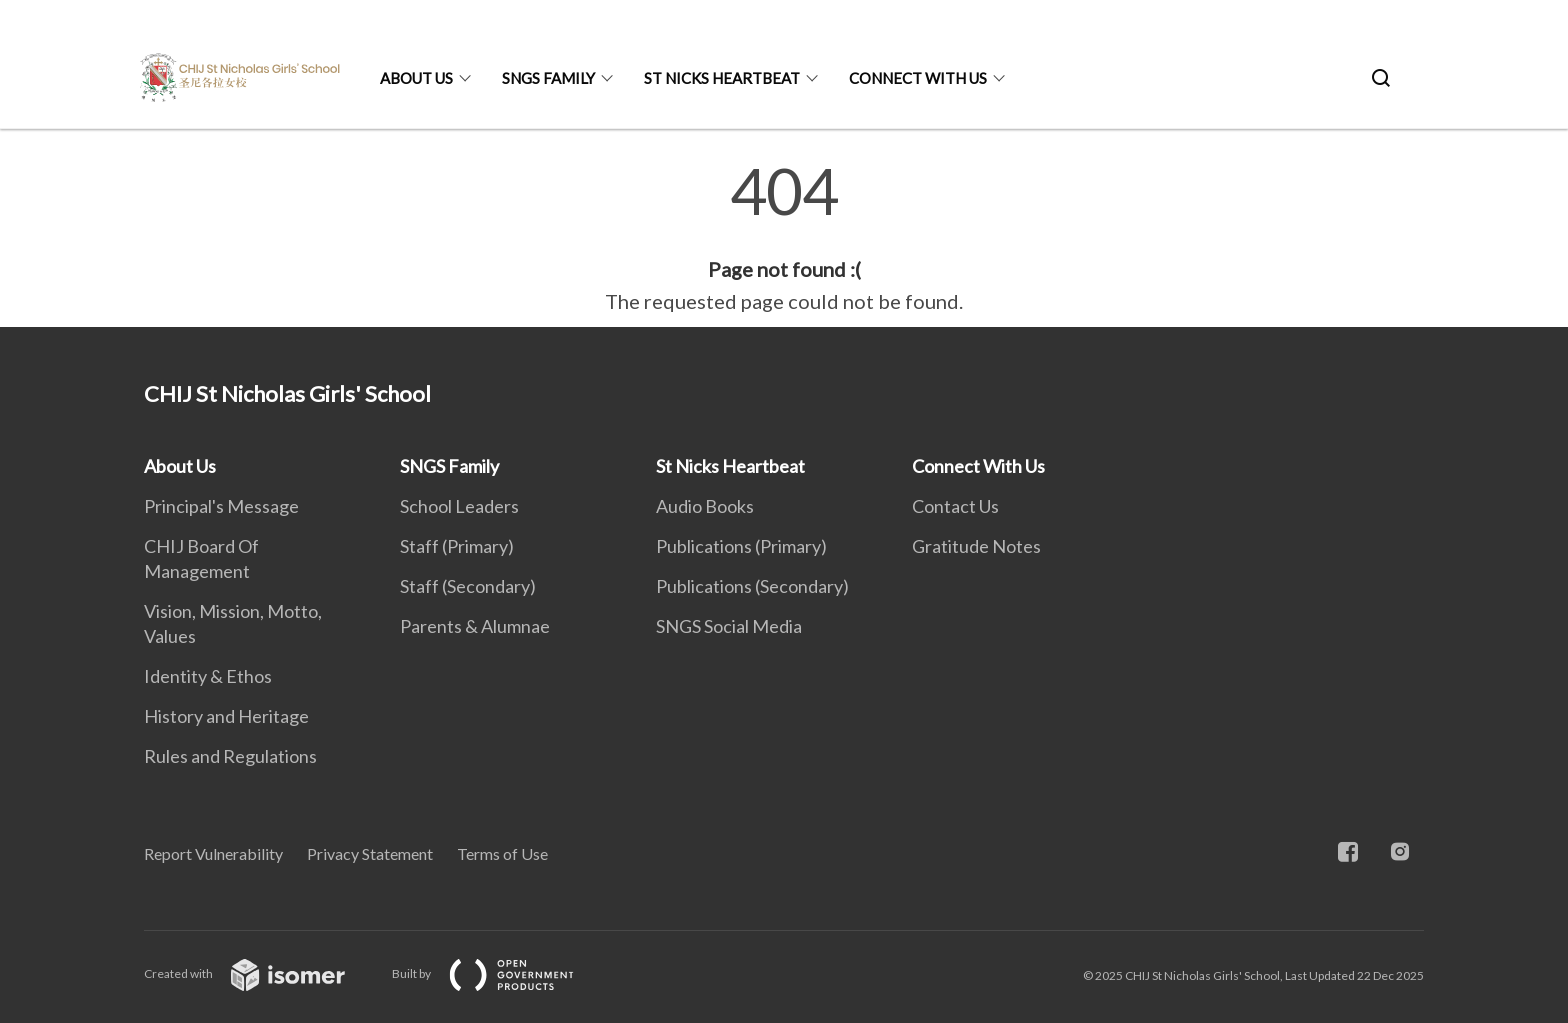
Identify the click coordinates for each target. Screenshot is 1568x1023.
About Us (416, 78)
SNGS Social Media (729, 626)
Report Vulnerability (213, 853)
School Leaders (459, 506)
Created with (260, 973)
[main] (784, 238)
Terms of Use (502, 853)
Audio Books (705, 506)
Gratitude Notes (976, 546)
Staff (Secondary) (468, 586)
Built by (499, 973)
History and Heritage (226, 716)
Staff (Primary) (457, 546)
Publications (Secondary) (752, 586)
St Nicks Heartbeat (722, 78)
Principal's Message (221, 506)
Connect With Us (918, 78)
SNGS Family (548, 78)
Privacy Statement (370, 853)
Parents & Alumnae (475, 626)
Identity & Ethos (208, 676)
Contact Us (955, 506)
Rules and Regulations (230, 756)
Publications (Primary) (741, 546)
